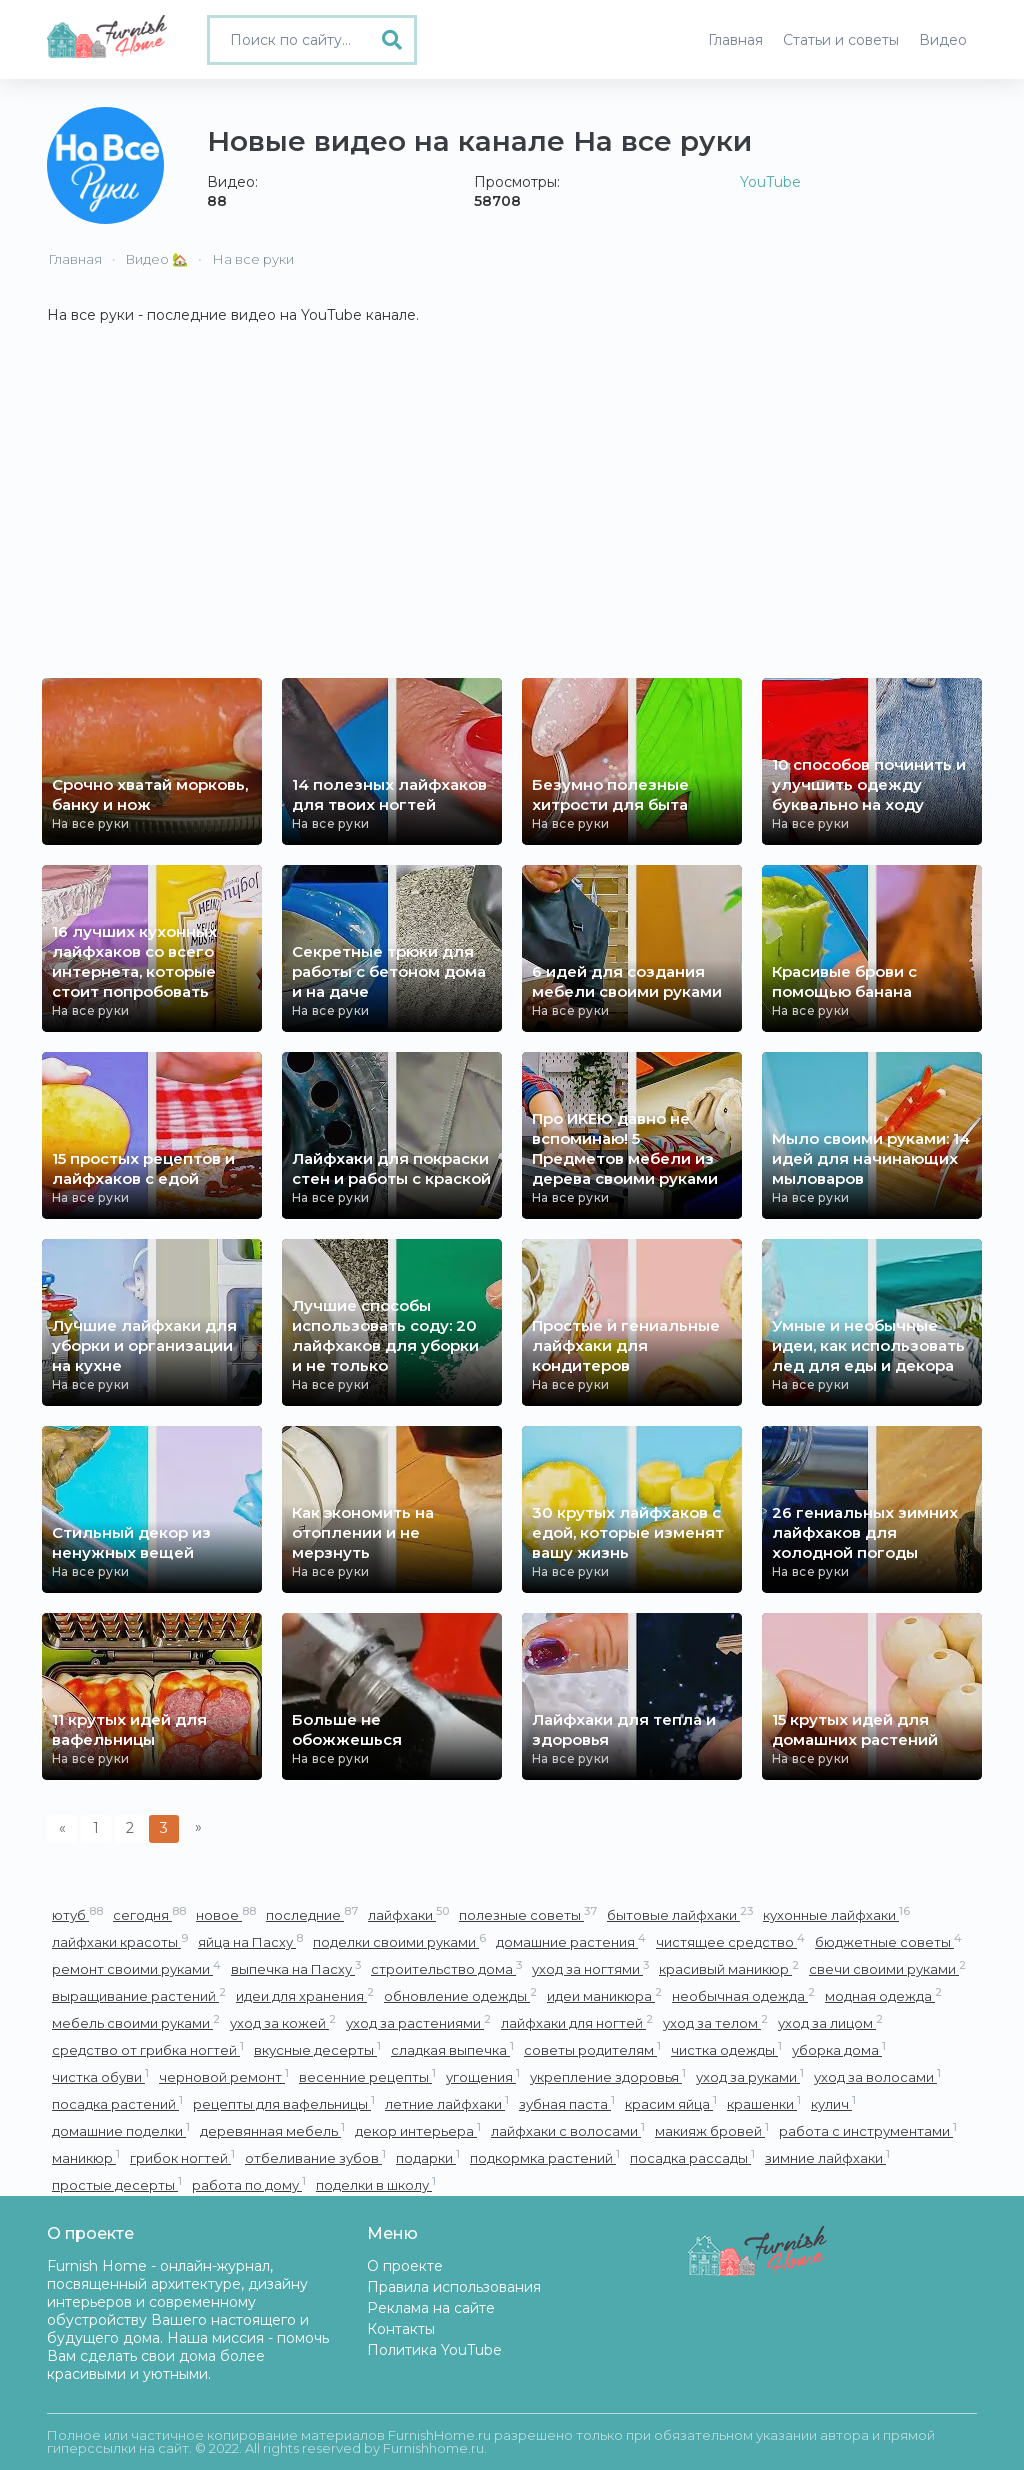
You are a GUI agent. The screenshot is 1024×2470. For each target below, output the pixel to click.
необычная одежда (743, 1995)
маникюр (86, 2157)
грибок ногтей (182, 2157)
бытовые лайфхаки (680, 1914)
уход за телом (715, 2022)
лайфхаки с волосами (568, 2130)
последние (312, 1914)
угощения (483, 2076)
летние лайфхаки (447, 2103)
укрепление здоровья (608, 2076)
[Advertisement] (512, 528)
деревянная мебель (272, 2130)
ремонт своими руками (136, 1968)
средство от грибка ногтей (148, 2049)
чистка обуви (100, 2076)
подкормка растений (545, 2157)
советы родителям (592, 2049)
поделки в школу (376, 2184)
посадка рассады (692, 2157)
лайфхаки (408, 1914)
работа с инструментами (868, 2130)
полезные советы (528, 1914)
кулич (833, 2103)
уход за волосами (877, 2076)
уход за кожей (283, 2022)
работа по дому (249, 2184)
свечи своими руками (887, 1968)
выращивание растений (139, 1995)
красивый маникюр (729, 1968)
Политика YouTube (434, 2350)
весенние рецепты (367, 2076)
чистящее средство (730, 1941)
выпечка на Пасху (296, 1968)
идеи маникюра (604, 1995)
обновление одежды (460, 1995)
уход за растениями (418, 2022)
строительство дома (446, 1968)
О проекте (405, 2266)
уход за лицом (830, 2022)
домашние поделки (121, 2130)
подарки (428, 2157)
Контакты (401, 2329)
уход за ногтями (590, 1968)
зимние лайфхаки (827, 2157)
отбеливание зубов (315, 2157)
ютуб (77, 1914)
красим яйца (671, 2103)
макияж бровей (712, 2130)
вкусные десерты (317, 2049)
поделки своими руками (399, 1941)
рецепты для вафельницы (284, 2103)
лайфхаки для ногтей (577, 2022)
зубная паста (567, 2103)
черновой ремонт (224, 2076)
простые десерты (117, 2184)
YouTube (770, 182)
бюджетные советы (888, 1941)
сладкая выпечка (452, 2049)
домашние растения (571, 1941)
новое (226, 1914)
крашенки (764, 2103)
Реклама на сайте (431, 2308)
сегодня (149, 1914)
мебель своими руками (136, 2022)
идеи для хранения (305, 1995)
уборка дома (839, 2049)
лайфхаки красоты (120, 1941)
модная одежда (883, 1995)
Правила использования (454, 2287)
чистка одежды (726, 2049)
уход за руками (750, 2076)
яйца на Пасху (250, 1941)
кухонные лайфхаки (836, 1914)
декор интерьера (418, 2130)
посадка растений (117, 2103)
